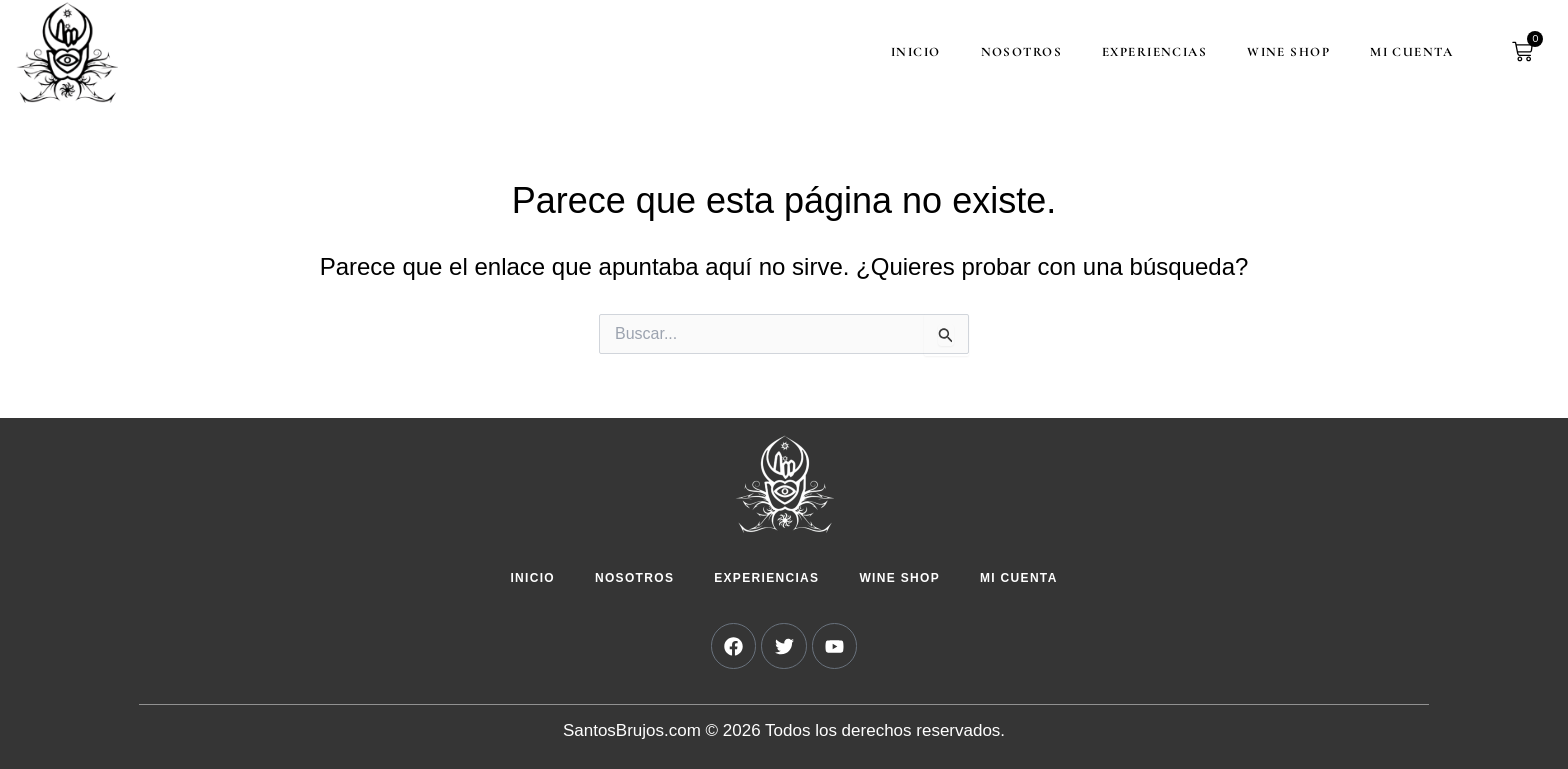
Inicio (907, 52)
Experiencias (1145, 52)
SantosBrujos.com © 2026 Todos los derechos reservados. (784, 730)
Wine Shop (1279, 52)
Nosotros (1012, 52)
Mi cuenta (1402, 52)
